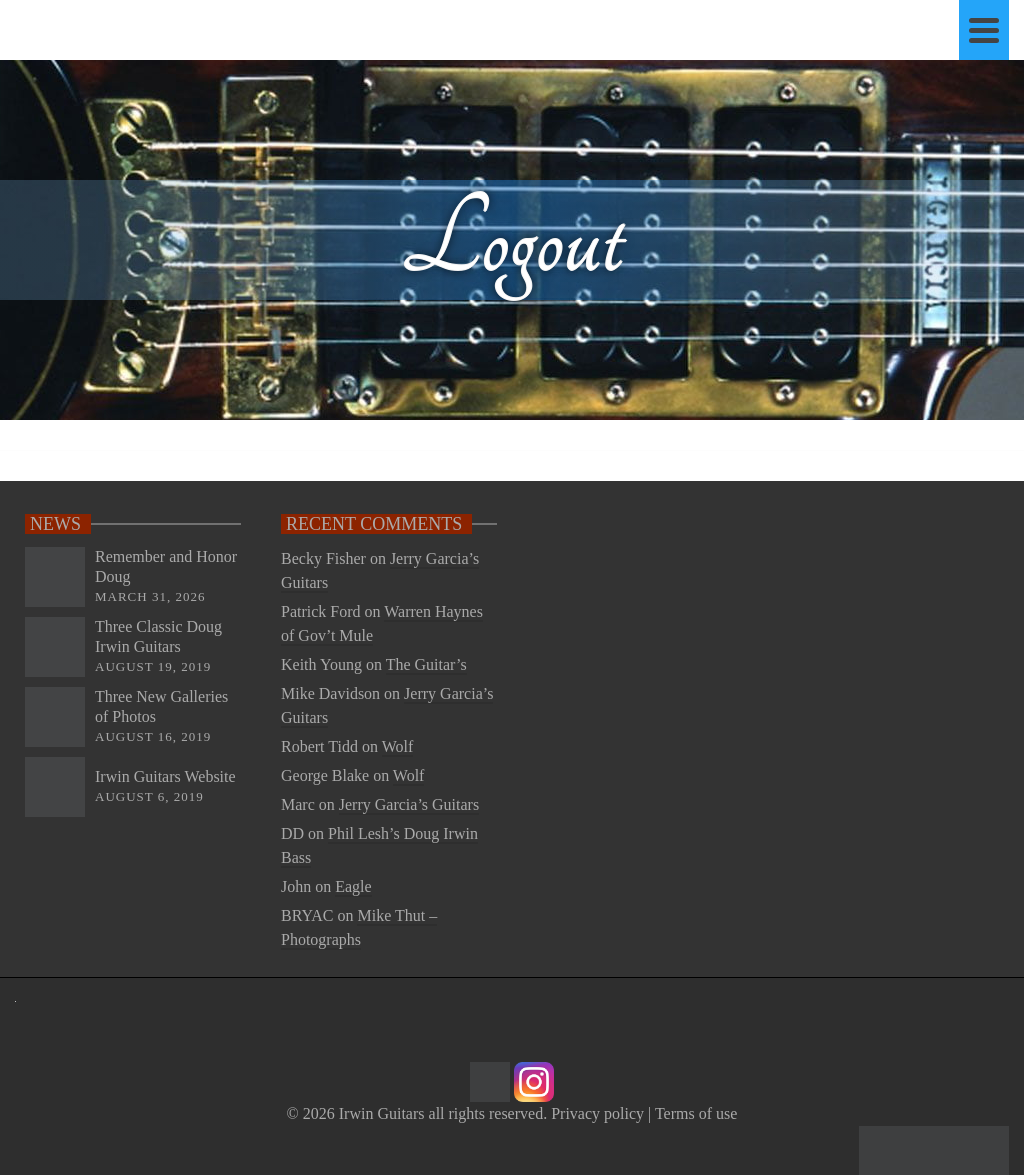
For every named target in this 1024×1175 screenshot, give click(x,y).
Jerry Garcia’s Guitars (409, 804)
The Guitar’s (426, 664)
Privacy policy (597, 1113)
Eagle (353, 886)
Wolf (398, 746)
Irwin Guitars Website (165, 776)
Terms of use (696, 1113)
